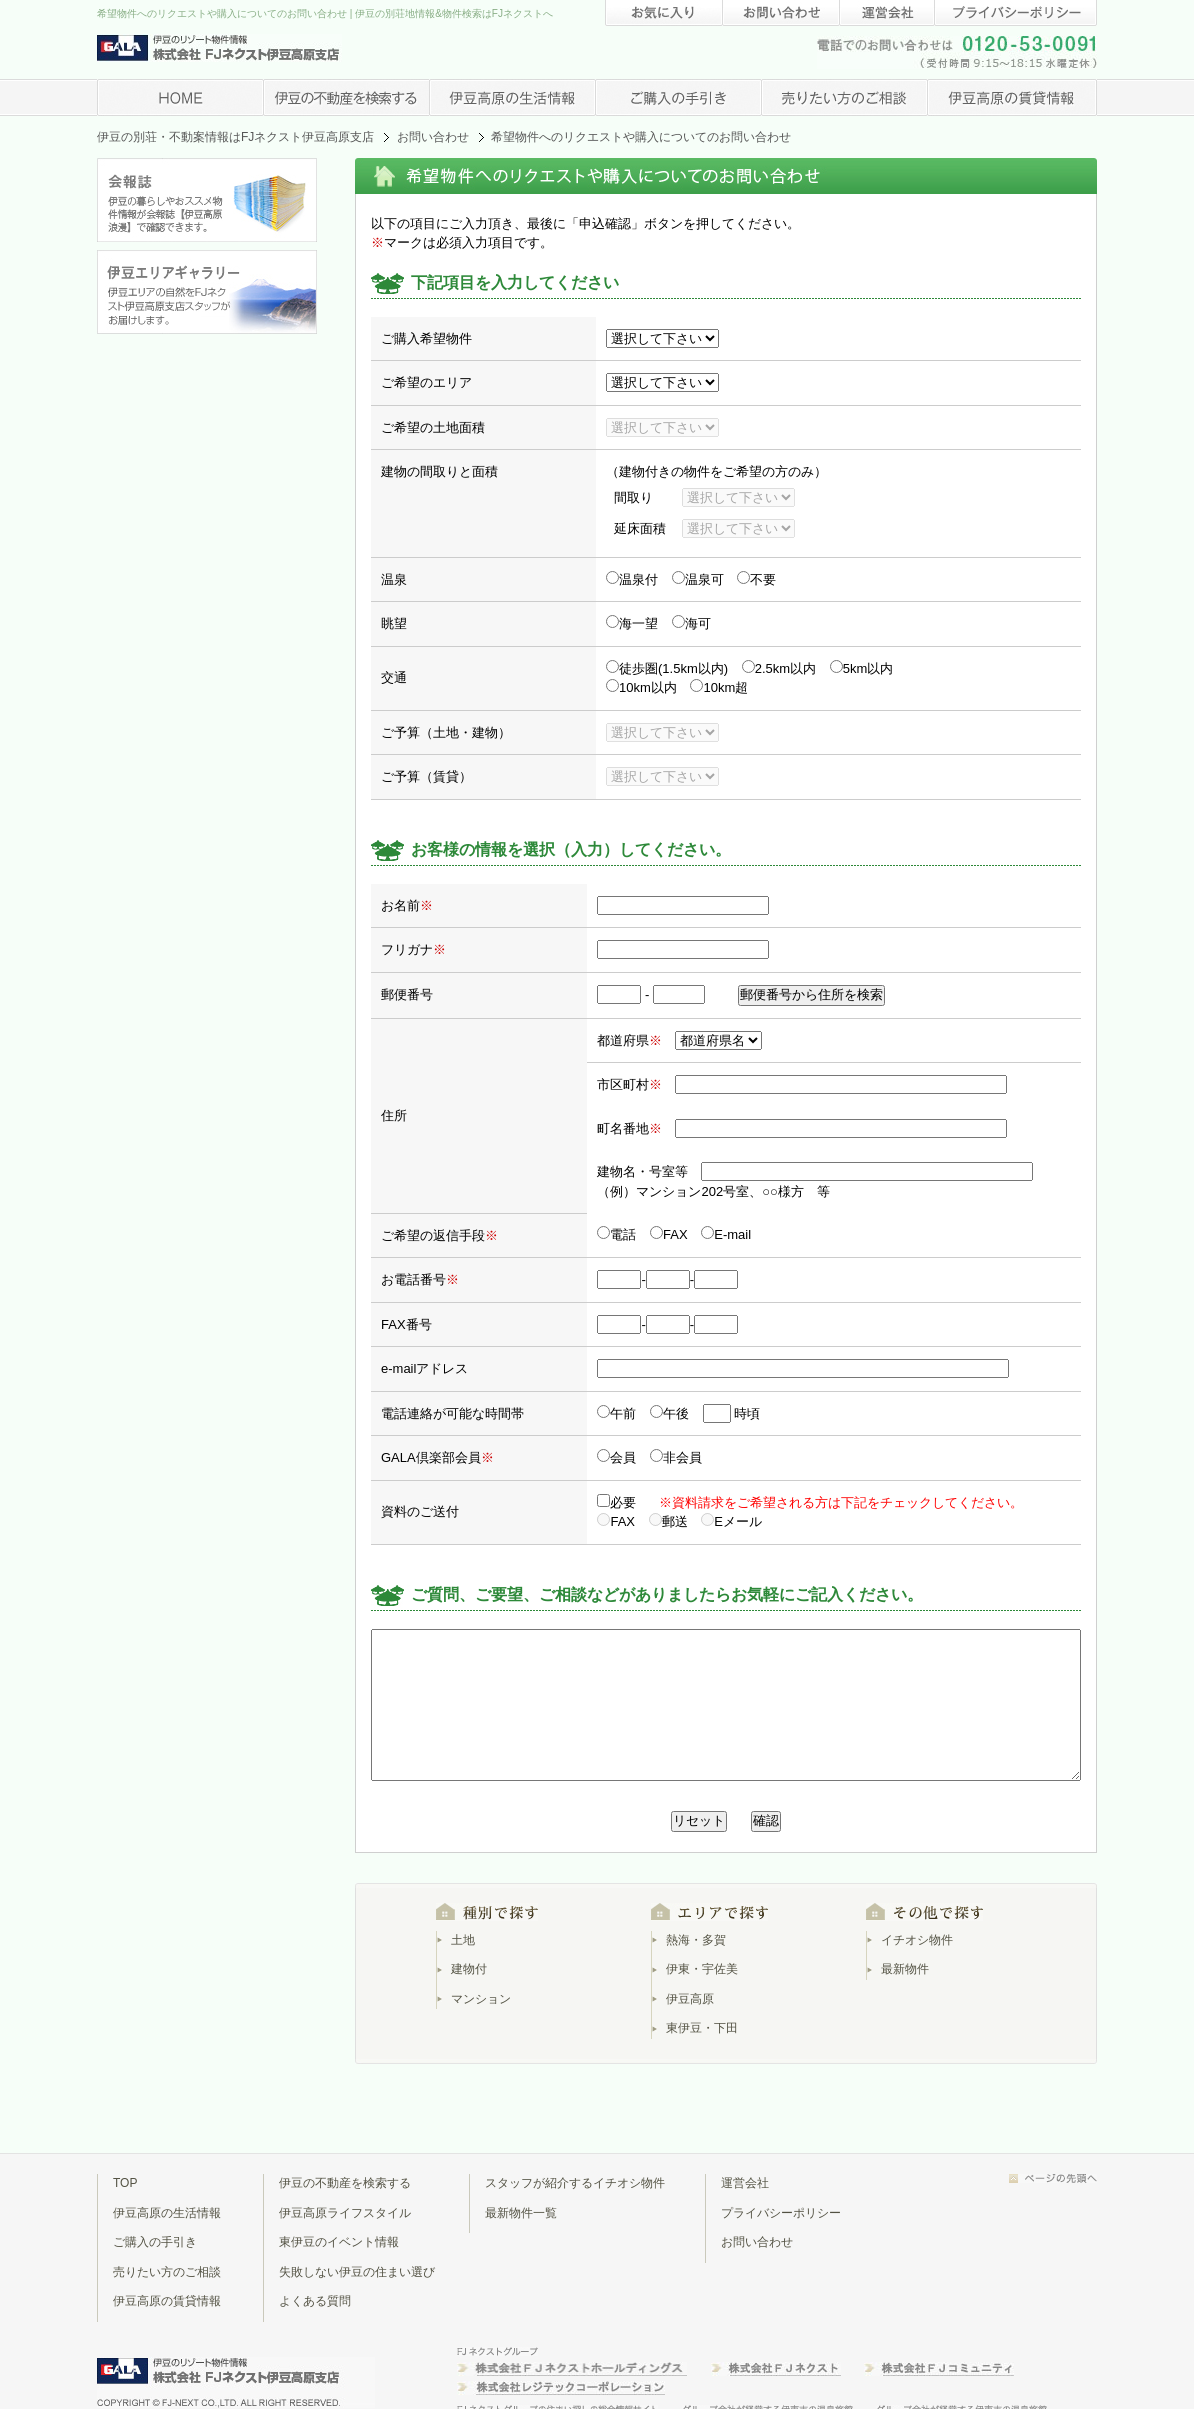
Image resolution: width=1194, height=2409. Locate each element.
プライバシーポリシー (781, 2213)
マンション (481, 1999)
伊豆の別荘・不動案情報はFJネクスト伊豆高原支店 (235, 137)
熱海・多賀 (696, 1940)
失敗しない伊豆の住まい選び (357, 2272)
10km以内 (641, 687)
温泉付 (632, 579)
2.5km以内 (779, 668)
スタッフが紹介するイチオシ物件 (575, 2183)
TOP (125, 2183)
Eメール (731, 1521)
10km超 (719, 687)
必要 (616, 1502)
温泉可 (698, 579)
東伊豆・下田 (702, 2028)
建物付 (469, 1969)
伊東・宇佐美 (702, 1969)
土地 (463, 1940)
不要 (756, 579)
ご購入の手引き (155, 2242)
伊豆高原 (690, 1999)
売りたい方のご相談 (167, 2272)
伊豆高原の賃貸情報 (167, 2301)
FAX (670, 1234)
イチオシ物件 (917, 1940)
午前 (616, 1413)
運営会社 (745, 2183)
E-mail (726, 1234)
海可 (691, 623)
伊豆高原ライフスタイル (345, 2213)
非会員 (676, 1457)
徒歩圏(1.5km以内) (667, 668)
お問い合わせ (433, 137)
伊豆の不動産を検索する (345, 2183)
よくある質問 (315, 2301)
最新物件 (905, 1969)
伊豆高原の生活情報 (167, 2213)
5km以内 (862, 668)
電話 (616, 1234)
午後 (669, 1413)
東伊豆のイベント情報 (339, 2242)
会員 (616, 1457)
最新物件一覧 (521, 2213)
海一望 (632, 623)
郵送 (668, 1521)
